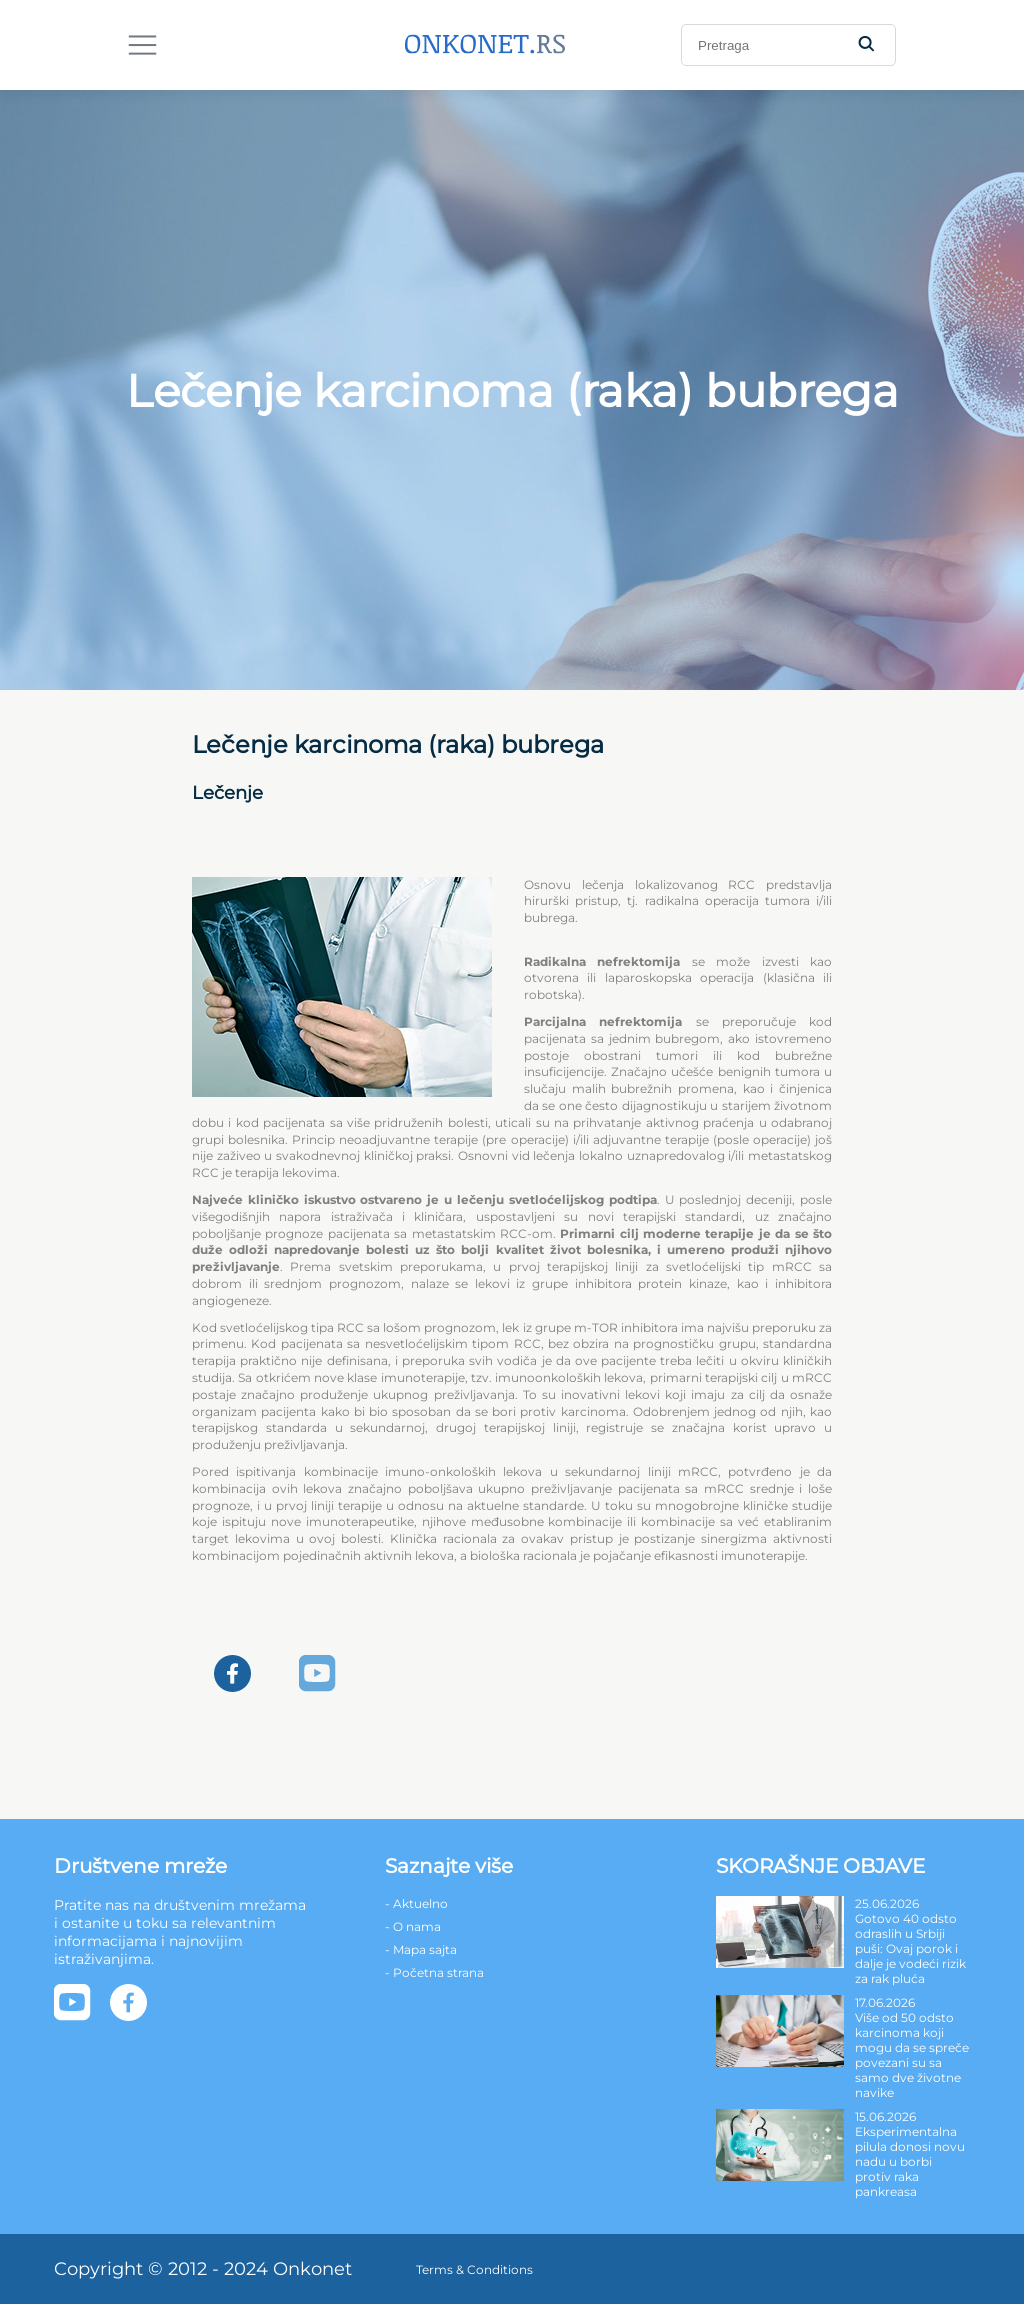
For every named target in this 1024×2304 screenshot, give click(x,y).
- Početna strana (434, 1972)
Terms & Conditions (474, 2269)
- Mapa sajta (421, 1949)
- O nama (413, 1926)
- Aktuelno (416, 1903)
